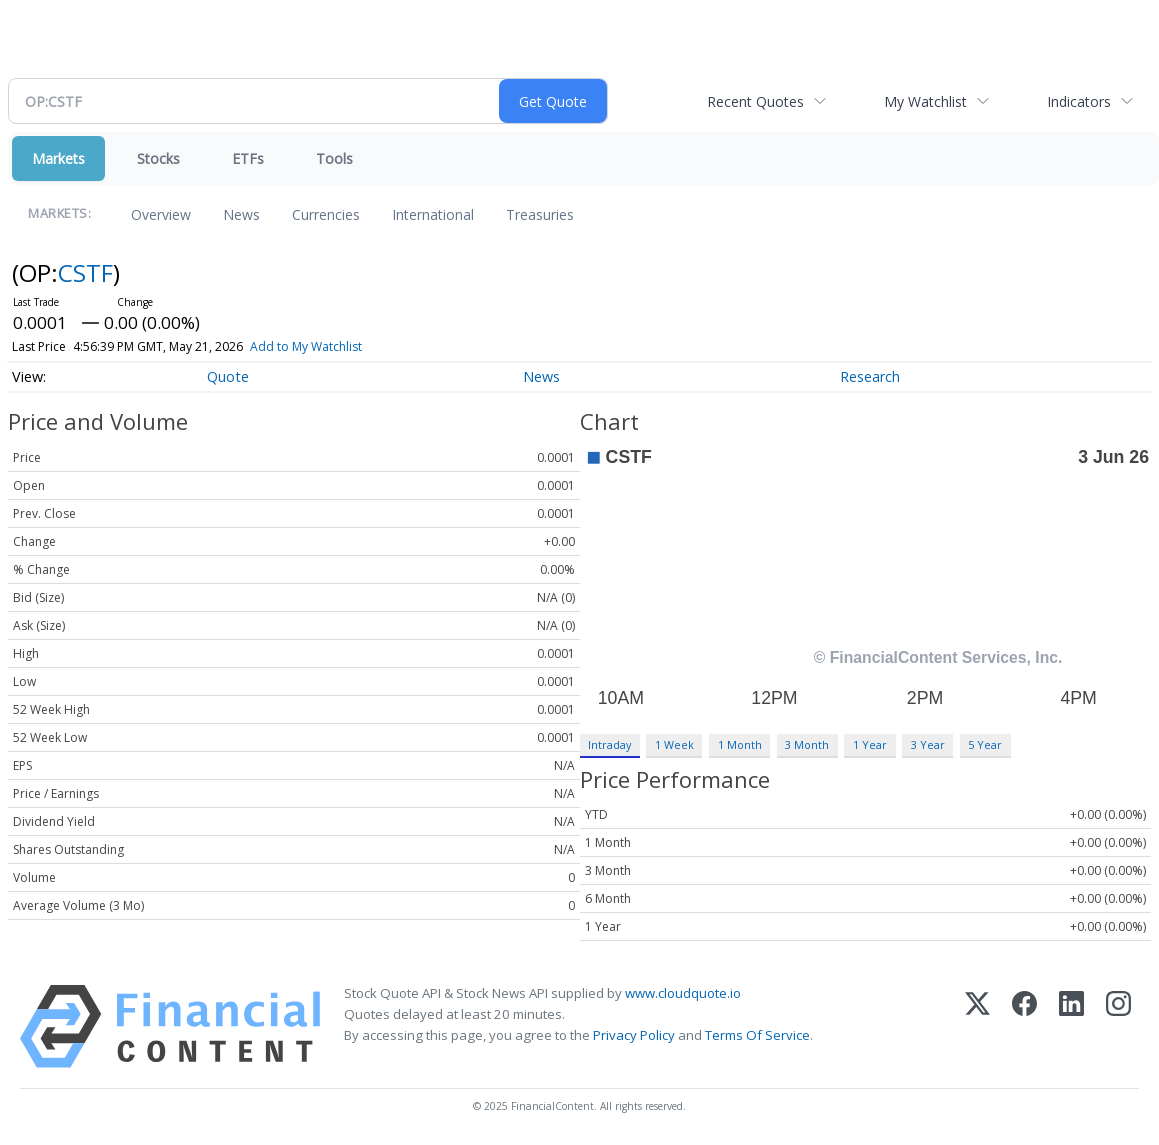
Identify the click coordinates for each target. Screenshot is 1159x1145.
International (433, 214)
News (241, 214)
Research (870, 376)
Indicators (1079, 101)
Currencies (326, 214)
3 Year (928, 744)
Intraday (609, 744)
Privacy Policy (634, 1035)
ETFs (248, 158)
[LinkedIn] (1071, 1026)
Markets (58, 158)
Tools (334, 158)
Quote (228, 376)
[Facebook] (1024, 1026)
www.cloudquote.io (683, 993)
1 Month (740, 744)
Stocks (158, 158)
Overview (161, 214)
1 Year (870, 744)
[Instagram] (1118, 1026)
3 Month (807, 744)
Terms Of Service (757, 1035)
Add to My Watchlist (306, 346)
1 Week (674, 744)
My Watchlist (925, 101)
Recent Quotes (755, 101)
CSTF (85, 272)
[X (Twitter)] (977, 1026)
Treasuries (540, 214)
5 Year (985, 744)
